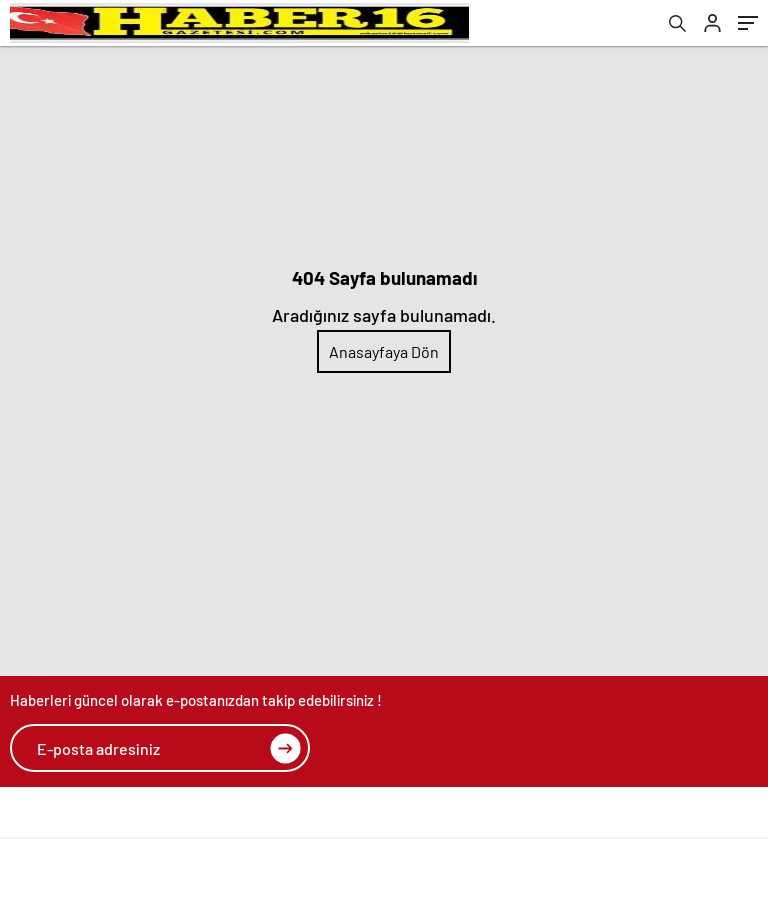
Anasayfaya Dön (384, 351)
